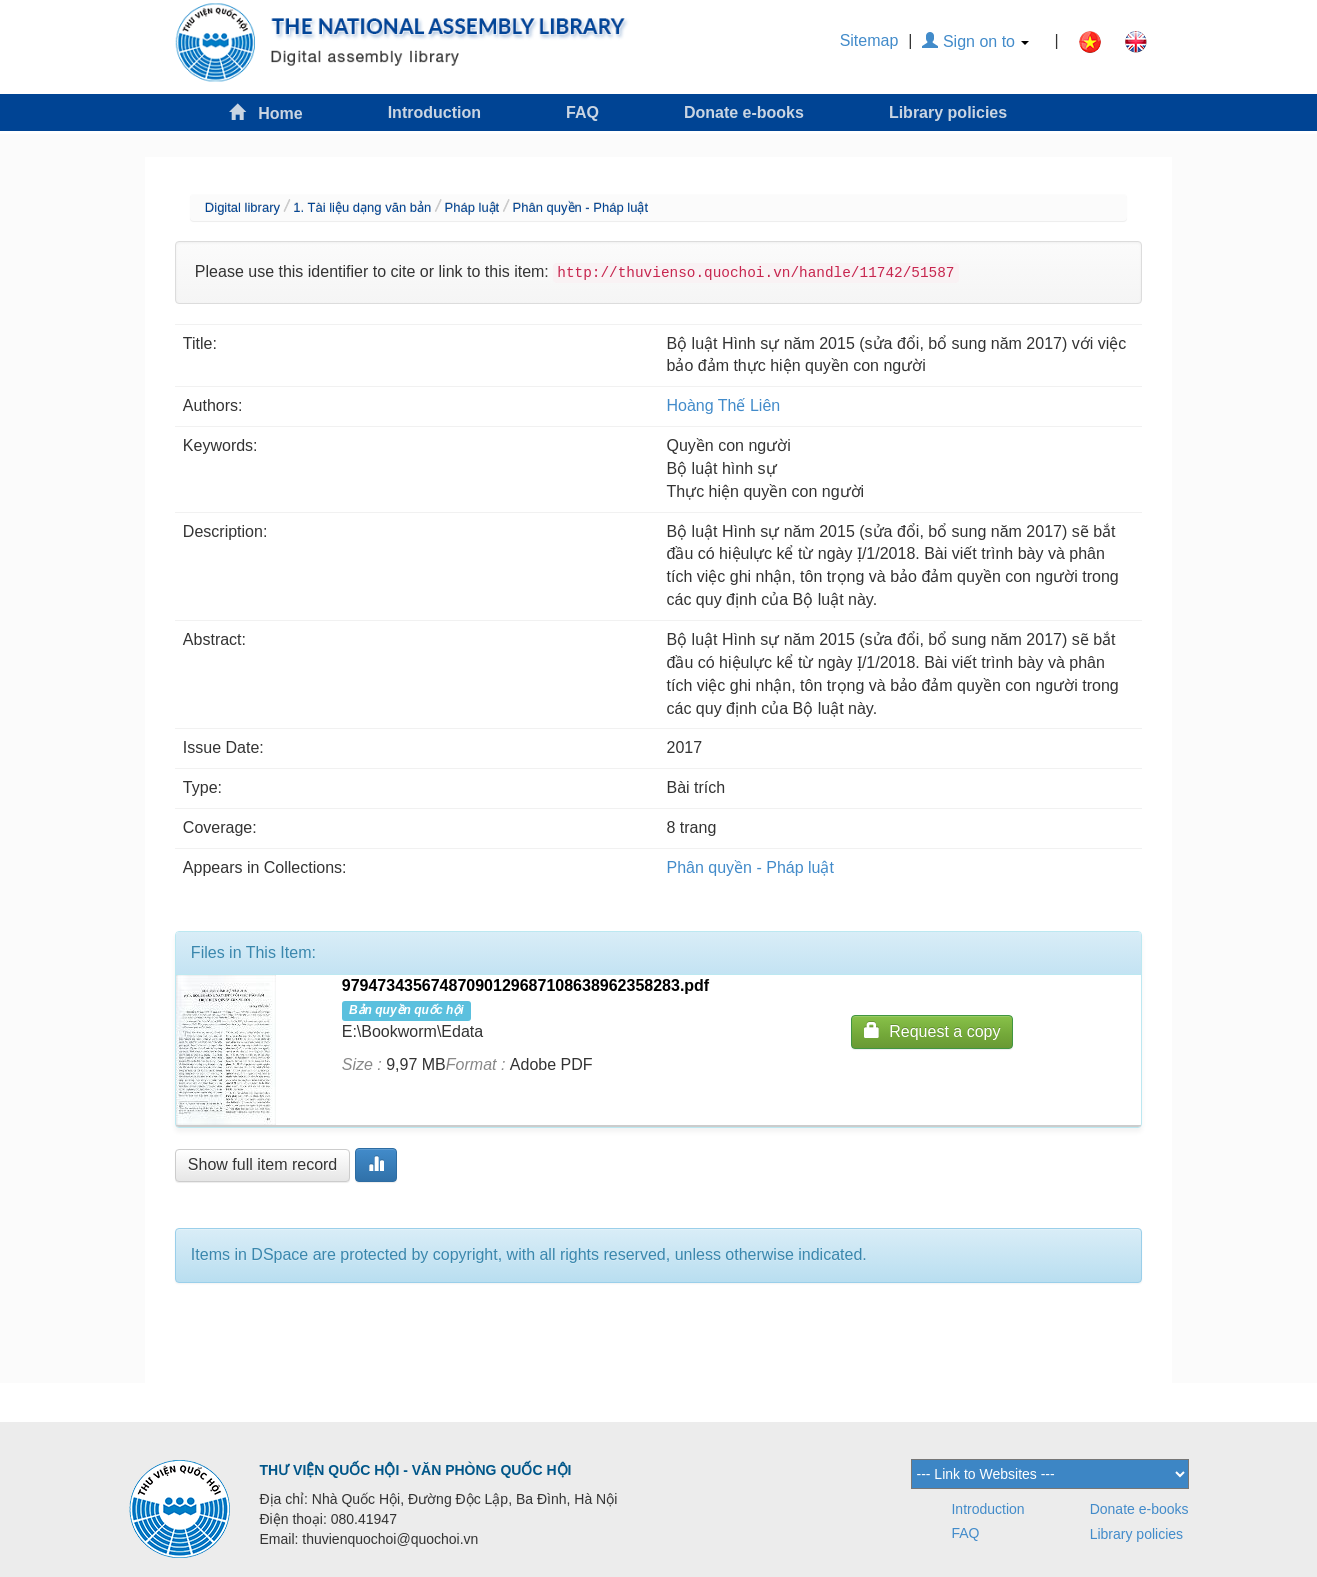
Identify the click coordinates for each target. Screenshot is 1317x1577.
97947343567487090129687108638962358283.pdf (525, 985)
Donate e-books (744, 112)
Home (266, 112)
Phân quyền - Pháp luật (580, 207)
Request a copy (932, 1030)
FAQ (582, 112)
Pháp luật (472, 207)
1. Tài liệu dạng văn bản (362, 207)
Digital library (242, 207)
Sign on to (975, 41)
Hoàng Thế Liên (724, 405)
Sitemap (869, 40)
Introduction (434, 112)
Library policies (948, 112)
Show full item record (262, 1164)
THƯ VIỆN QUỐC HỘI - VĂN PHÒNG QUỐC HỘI (416, 1470)
